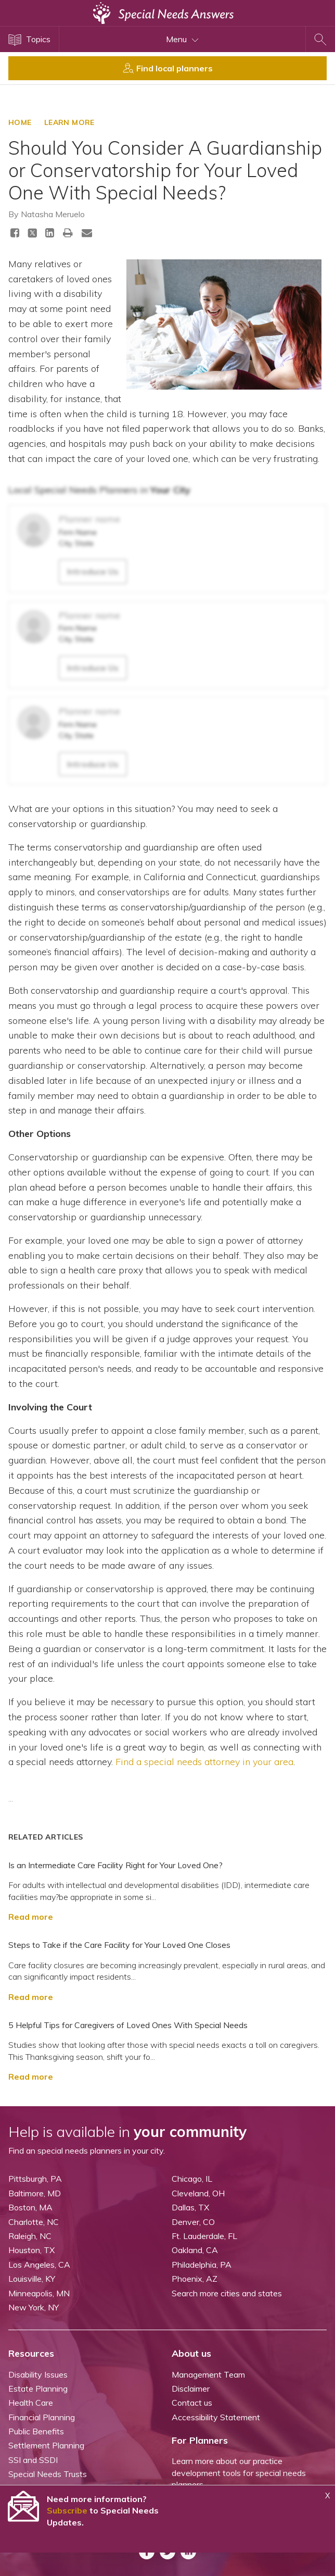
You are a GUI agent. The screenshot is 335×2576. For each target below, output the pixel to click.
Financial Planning (41, 2417)
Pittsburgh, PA (35, 2178)
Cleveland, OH (198, 2193)
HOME (20, 122)
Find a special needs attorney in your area (204, 1762)
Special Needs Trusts (47, 2474)
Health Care (30, 2402)
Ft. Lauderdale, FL (204, 2236)
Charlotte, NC (33, 2222)
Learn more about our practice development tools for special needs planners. (239, 2473)
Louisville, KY (31, 2278)
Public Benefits (36, 2431)
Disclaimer (191, 2388)
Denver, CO (193, 2222)
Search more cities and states (227, 2293)
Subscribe (67, 2510)
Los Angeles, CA (39, 2264)
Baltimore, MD (34, 2193)
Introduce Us (93, 571)
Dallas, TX (190, 2207)
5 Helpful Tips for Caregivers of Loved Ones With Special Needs (128, 2025)
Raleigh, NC (29, 2236)
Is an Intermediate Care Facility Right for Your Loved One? (115, 1865)
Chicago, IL (192, 2178)
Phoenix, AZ (194, 2278)
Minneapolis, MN (39, 2293)
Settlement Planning (46, 2445)
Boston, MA (30, 2207)
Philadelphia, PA (201, 2264)
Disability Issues (38, 2374)
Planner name (89, 519)
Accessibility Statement (216, 2417)
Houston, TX (31, 2250)
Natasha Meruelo (53, 214)
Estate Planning (38, 2388)
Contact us (192, 2402)
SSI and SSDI (33, 2460)
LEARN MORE (69, 122)
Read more (30, 1916)
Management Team (208, 2374)
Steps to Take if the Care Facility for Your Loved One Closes (119, 1945)
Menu (182, 39)
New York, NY (33, 2307)
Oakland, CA (195, 2250)
